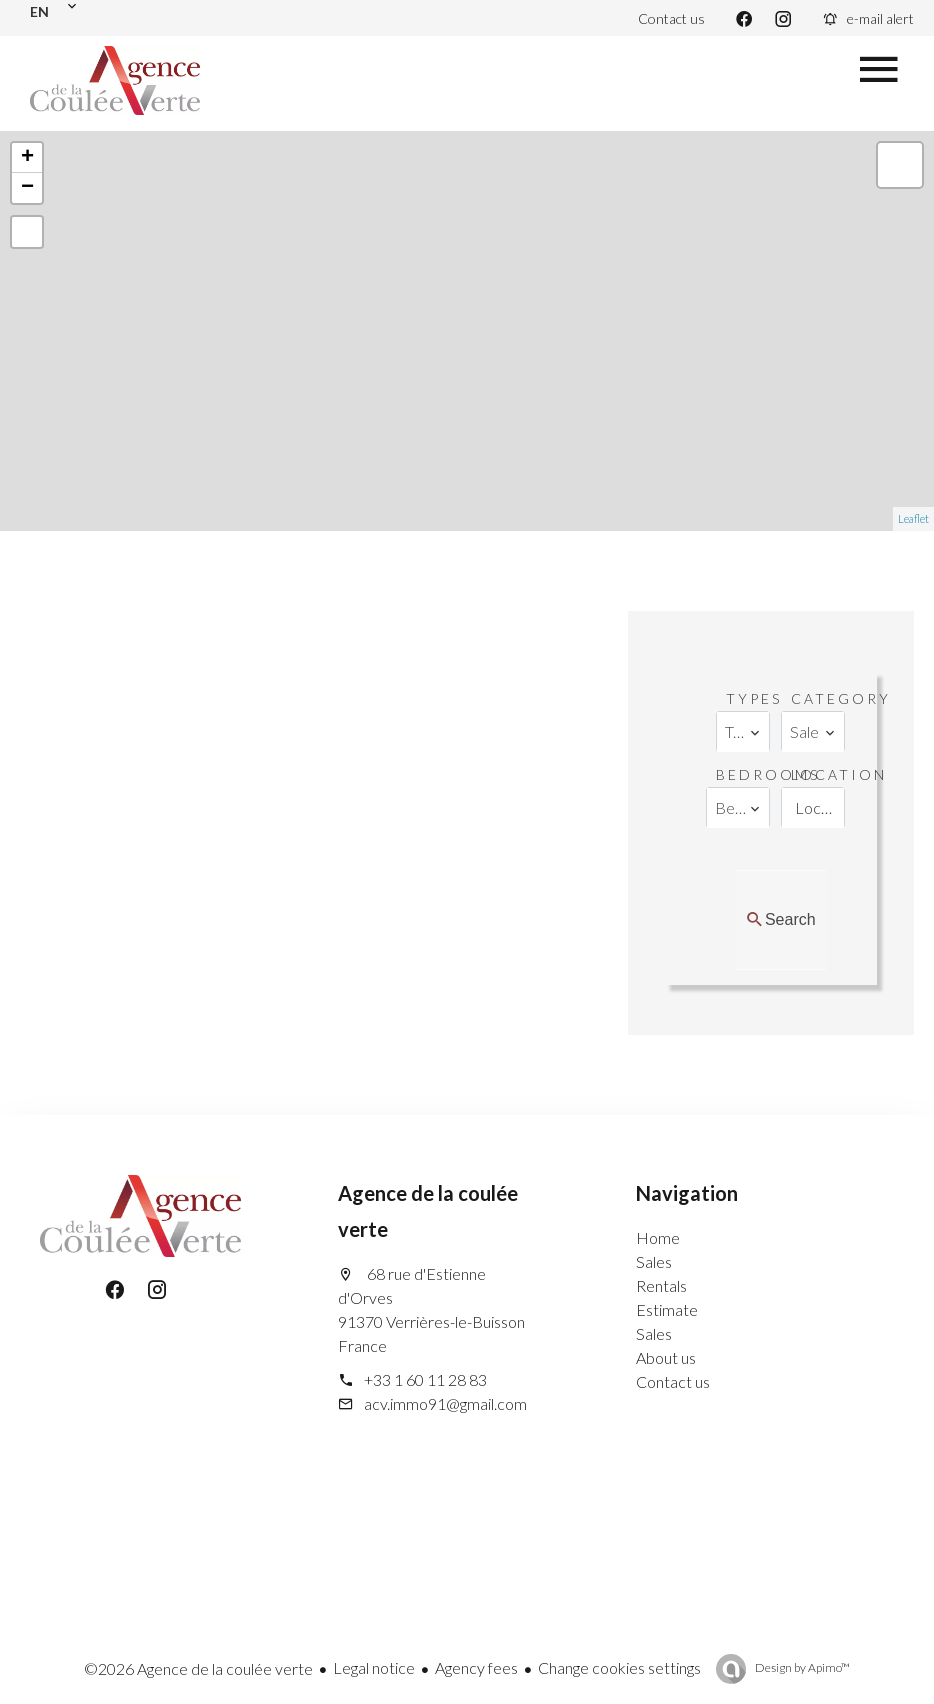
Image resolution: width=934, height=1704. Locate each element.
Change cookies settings (619, 1667)
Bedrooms (768, 774)
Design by (801, 1667)
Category (841, 698)
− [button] (27, 188)
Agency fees (476, 1667)
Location (839, 774)
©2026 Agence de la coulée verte (198, 1668)
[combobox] (743, 732)
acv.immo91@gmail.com (445, 1403)
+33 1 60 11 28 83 (425, 1379)
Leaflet (913, 518)
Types (754, 698)
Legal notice (374, 1667)
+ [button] (27, 158)
